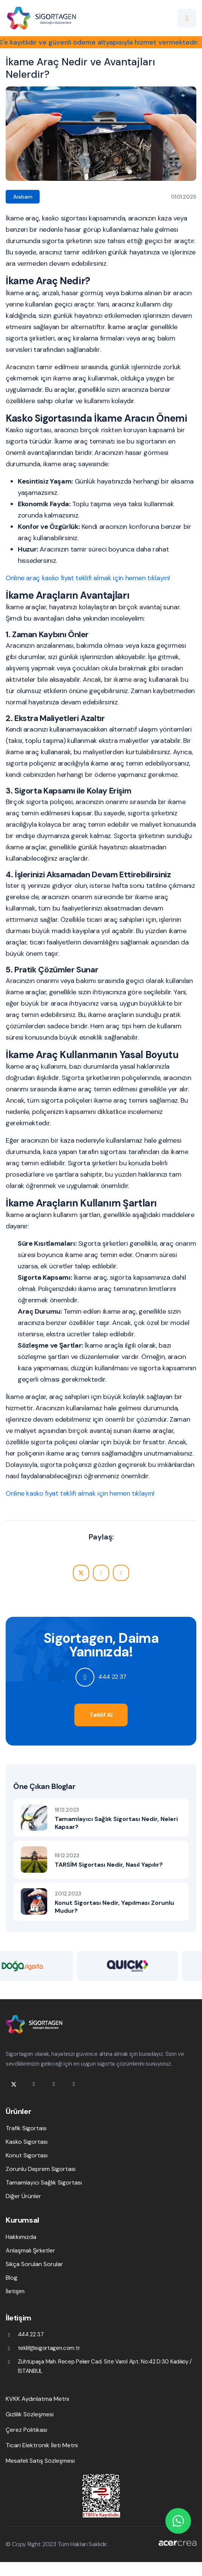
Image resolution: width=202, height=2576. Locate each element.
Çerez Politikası (26, 2430)
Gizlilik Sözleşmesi (30, 2414)
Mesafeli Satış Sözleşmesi (40, 2461)
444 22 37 (112, 1677)
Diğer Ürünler (23, 2196)
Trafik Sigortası (26, 2128)
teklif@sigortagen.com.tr (49, 2348)
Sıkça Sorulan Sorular (34, 2264)
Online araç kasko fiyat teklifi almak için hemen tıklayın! (88, 577)
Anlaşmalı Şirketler (30, 2250)
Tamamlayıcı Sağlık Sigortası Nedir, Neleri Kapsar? (116, 1823)
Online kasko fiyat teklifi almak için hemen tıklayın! (80, 1493)
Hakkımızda (21, 2237)
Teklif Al (100, 1715)
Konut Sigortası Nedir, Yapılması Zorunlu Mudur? (114, 1907)
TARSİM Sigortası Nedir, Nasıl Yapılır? (109, 1865)
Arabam (22, 196)
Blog (11, 2278)
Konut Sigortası (27, 2155)
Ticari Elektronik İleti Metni (42, 2445)
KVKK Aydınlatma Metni (37, 2399)
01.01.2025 (183, 196)
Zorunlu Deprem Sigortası (41, 2169)
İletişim (15, 2291)
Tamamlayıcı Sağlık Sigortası (44, 2182)
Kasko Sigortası (27, 2142)
